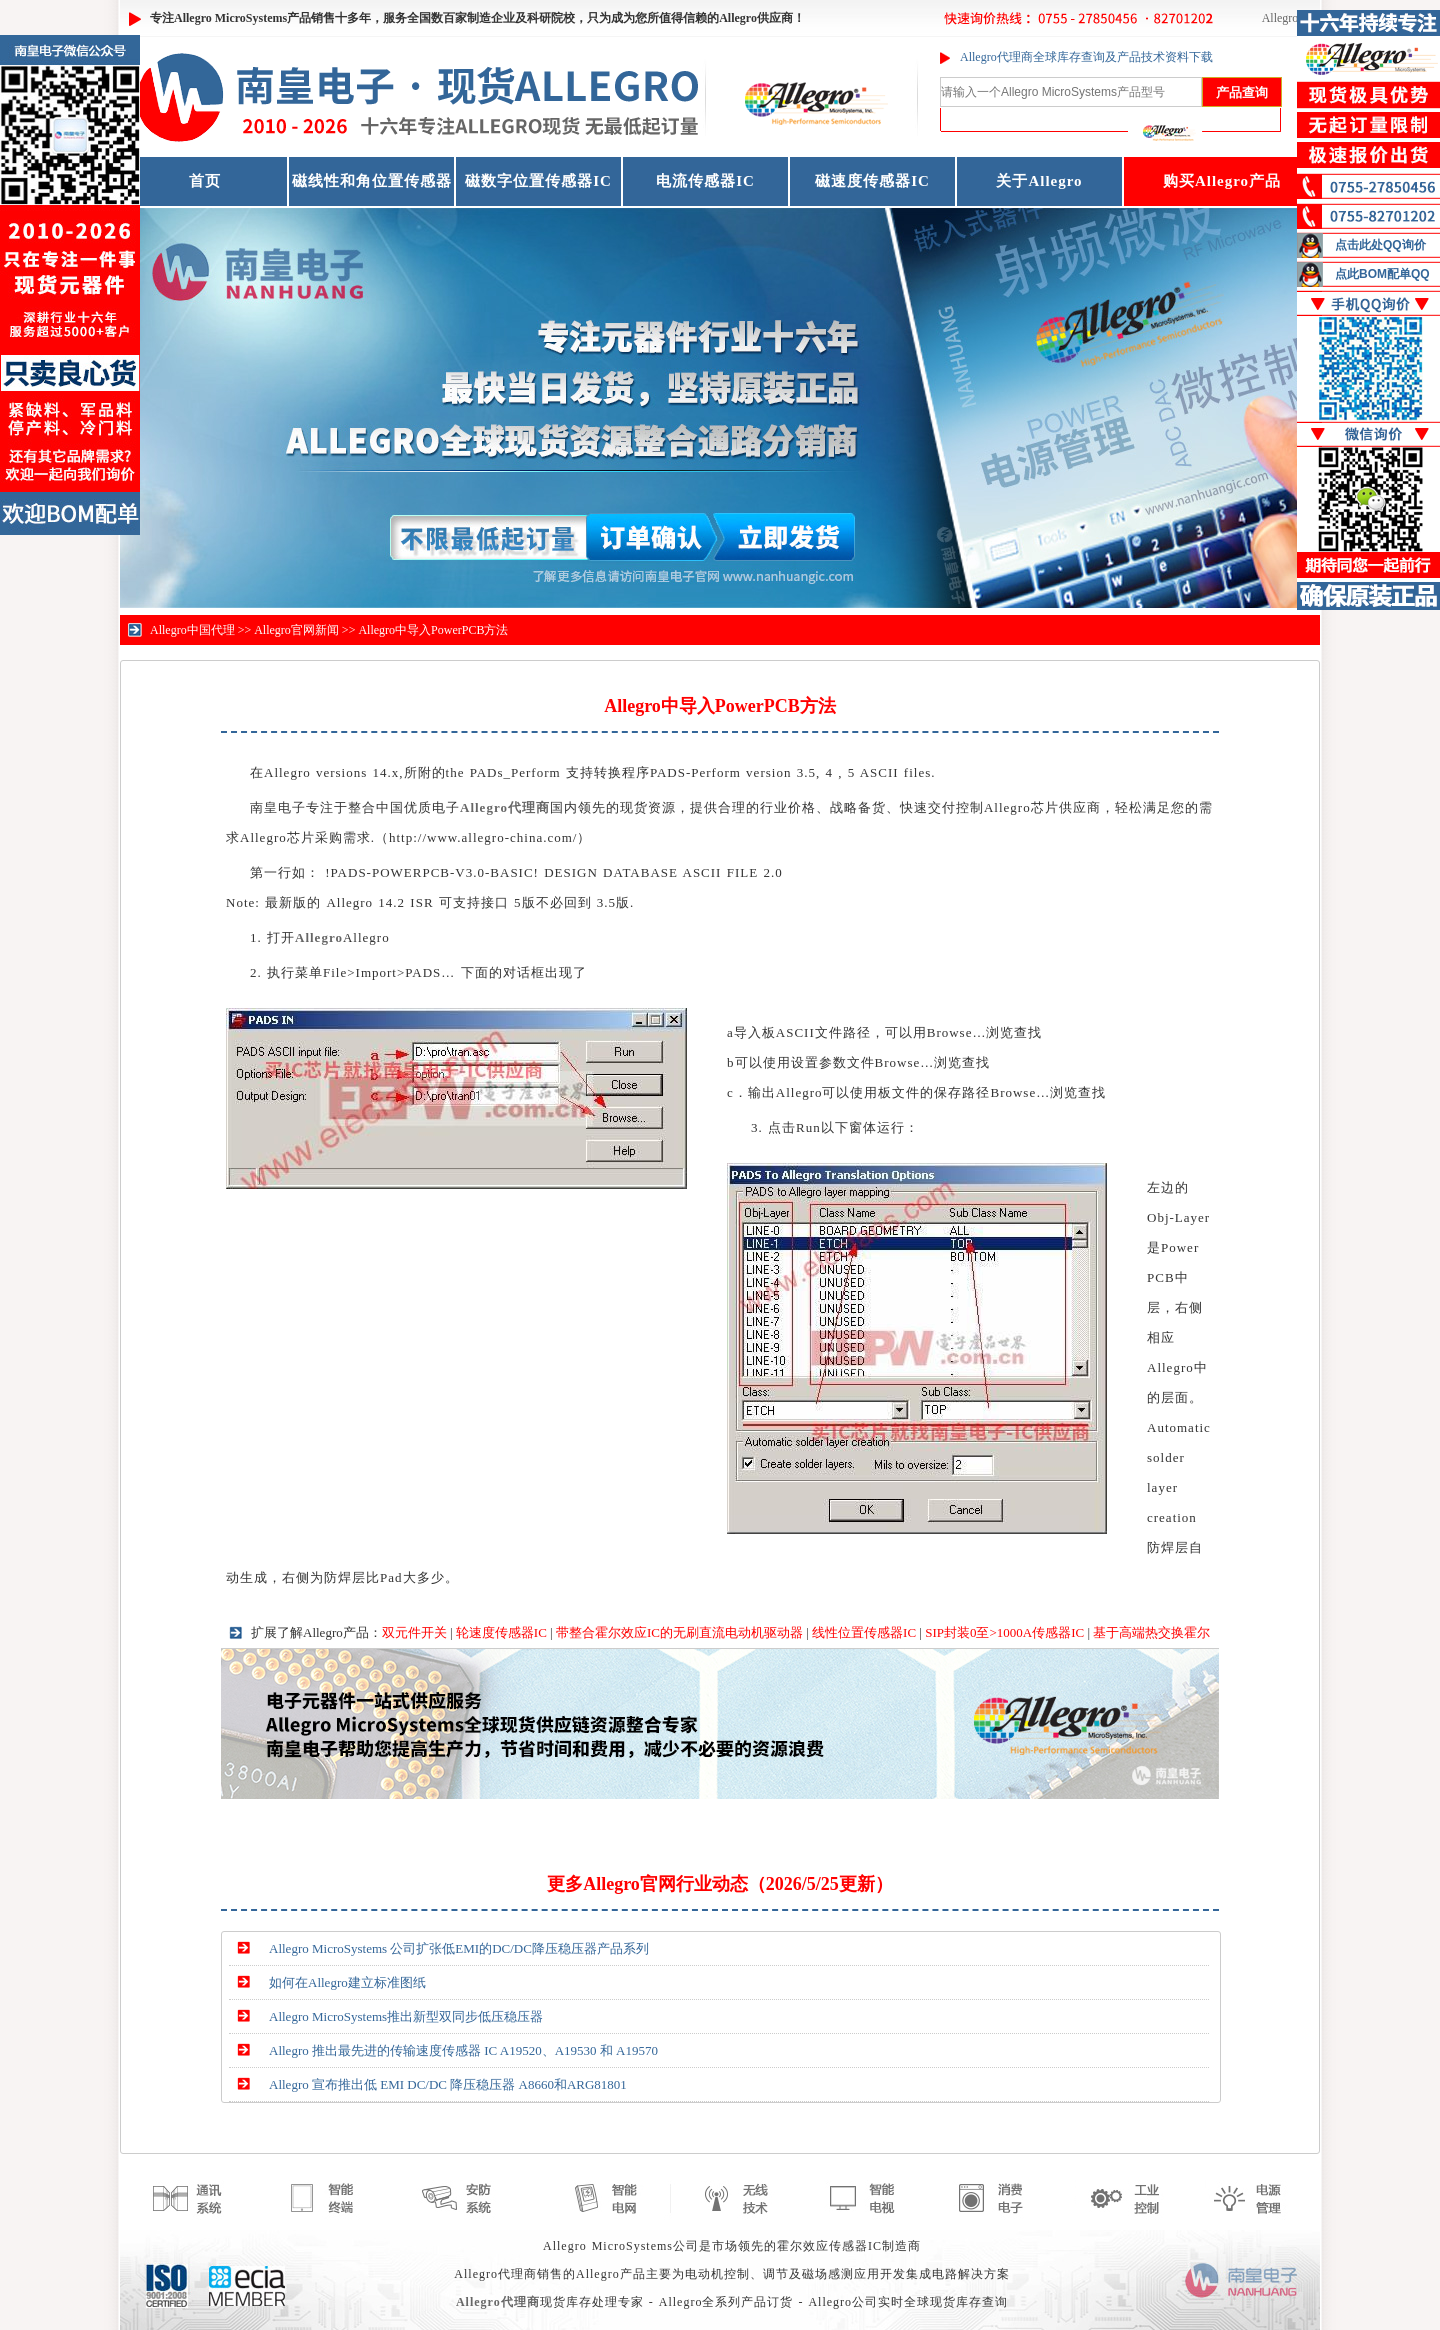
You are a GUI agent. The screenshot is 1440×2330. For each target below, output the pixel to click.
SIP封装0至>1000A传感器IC (1004, 1632)
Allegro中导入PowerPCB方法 (433, 630)
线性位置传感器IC (864, 1632)
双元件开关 (414, 1632)
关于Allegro (1039, 181)
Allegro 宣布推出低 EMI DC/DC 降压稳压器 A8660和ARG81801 (448, 2084)
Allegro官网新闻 (296, 630)
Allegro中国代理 (192, 630)
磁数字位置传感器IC (538, 181)
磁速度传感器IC (872, 181)
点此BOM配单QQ (1382, 274)
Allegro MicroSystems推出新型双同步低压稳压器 (406, 2016)
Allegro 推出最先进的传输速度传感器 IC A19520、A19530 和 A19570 (463, 2050)
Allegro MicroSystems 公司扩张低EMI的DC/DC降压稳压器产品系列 (459, 1948)
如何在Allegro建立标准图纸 (347, 1982)
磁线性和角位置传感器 (372, 181)
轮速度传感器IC (501, 1632)
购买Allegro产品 (1222, 181)
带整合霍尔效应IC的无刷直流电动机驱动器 (679, 1632)
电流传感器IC (705, 181)
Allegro (1280, 18)
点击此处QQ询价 (1380, 245)
